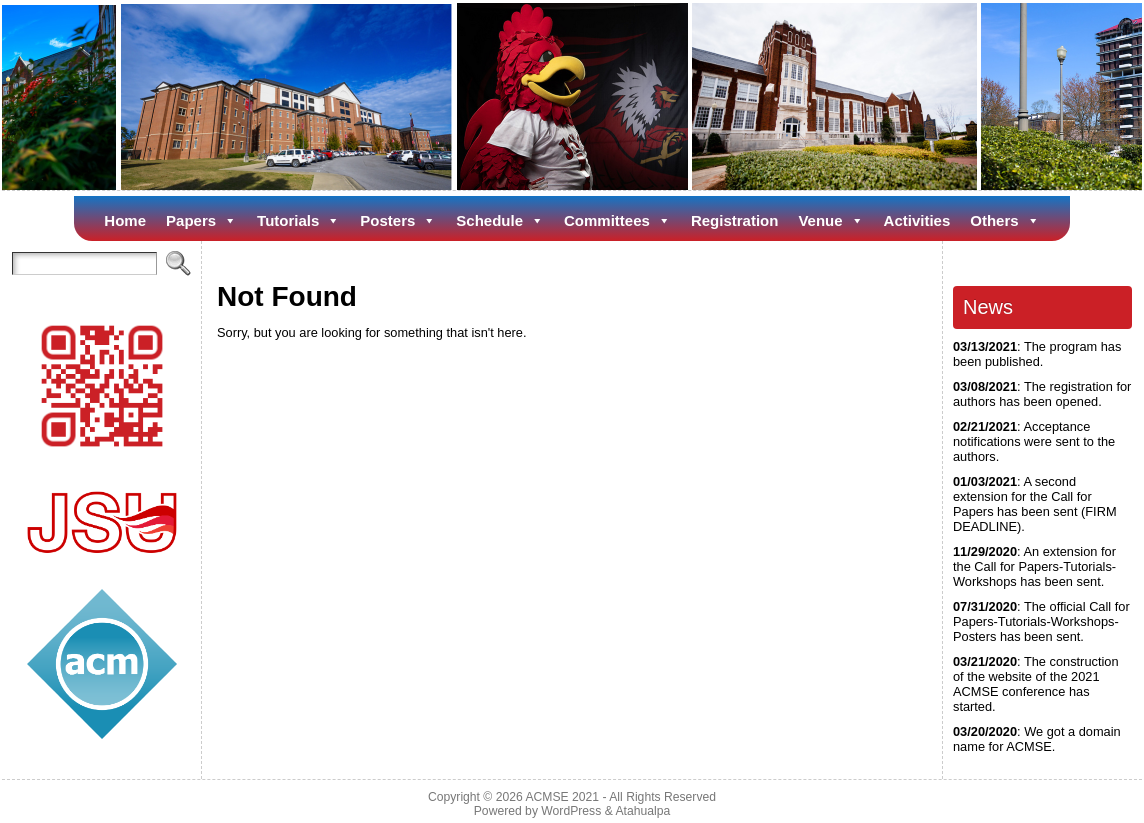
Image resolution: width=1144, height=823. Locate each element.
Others (1004, 220)
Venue (830, 220)
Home (125, 220)
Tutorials (298, 220)
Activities (917, 220)
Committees (617, 220)
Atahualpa (642, 811)
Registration (735, 220)
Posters (398, 220)
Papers (201, 220)
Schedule (500, 220)
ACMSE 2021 (562, 797)
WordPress (571, 811)
